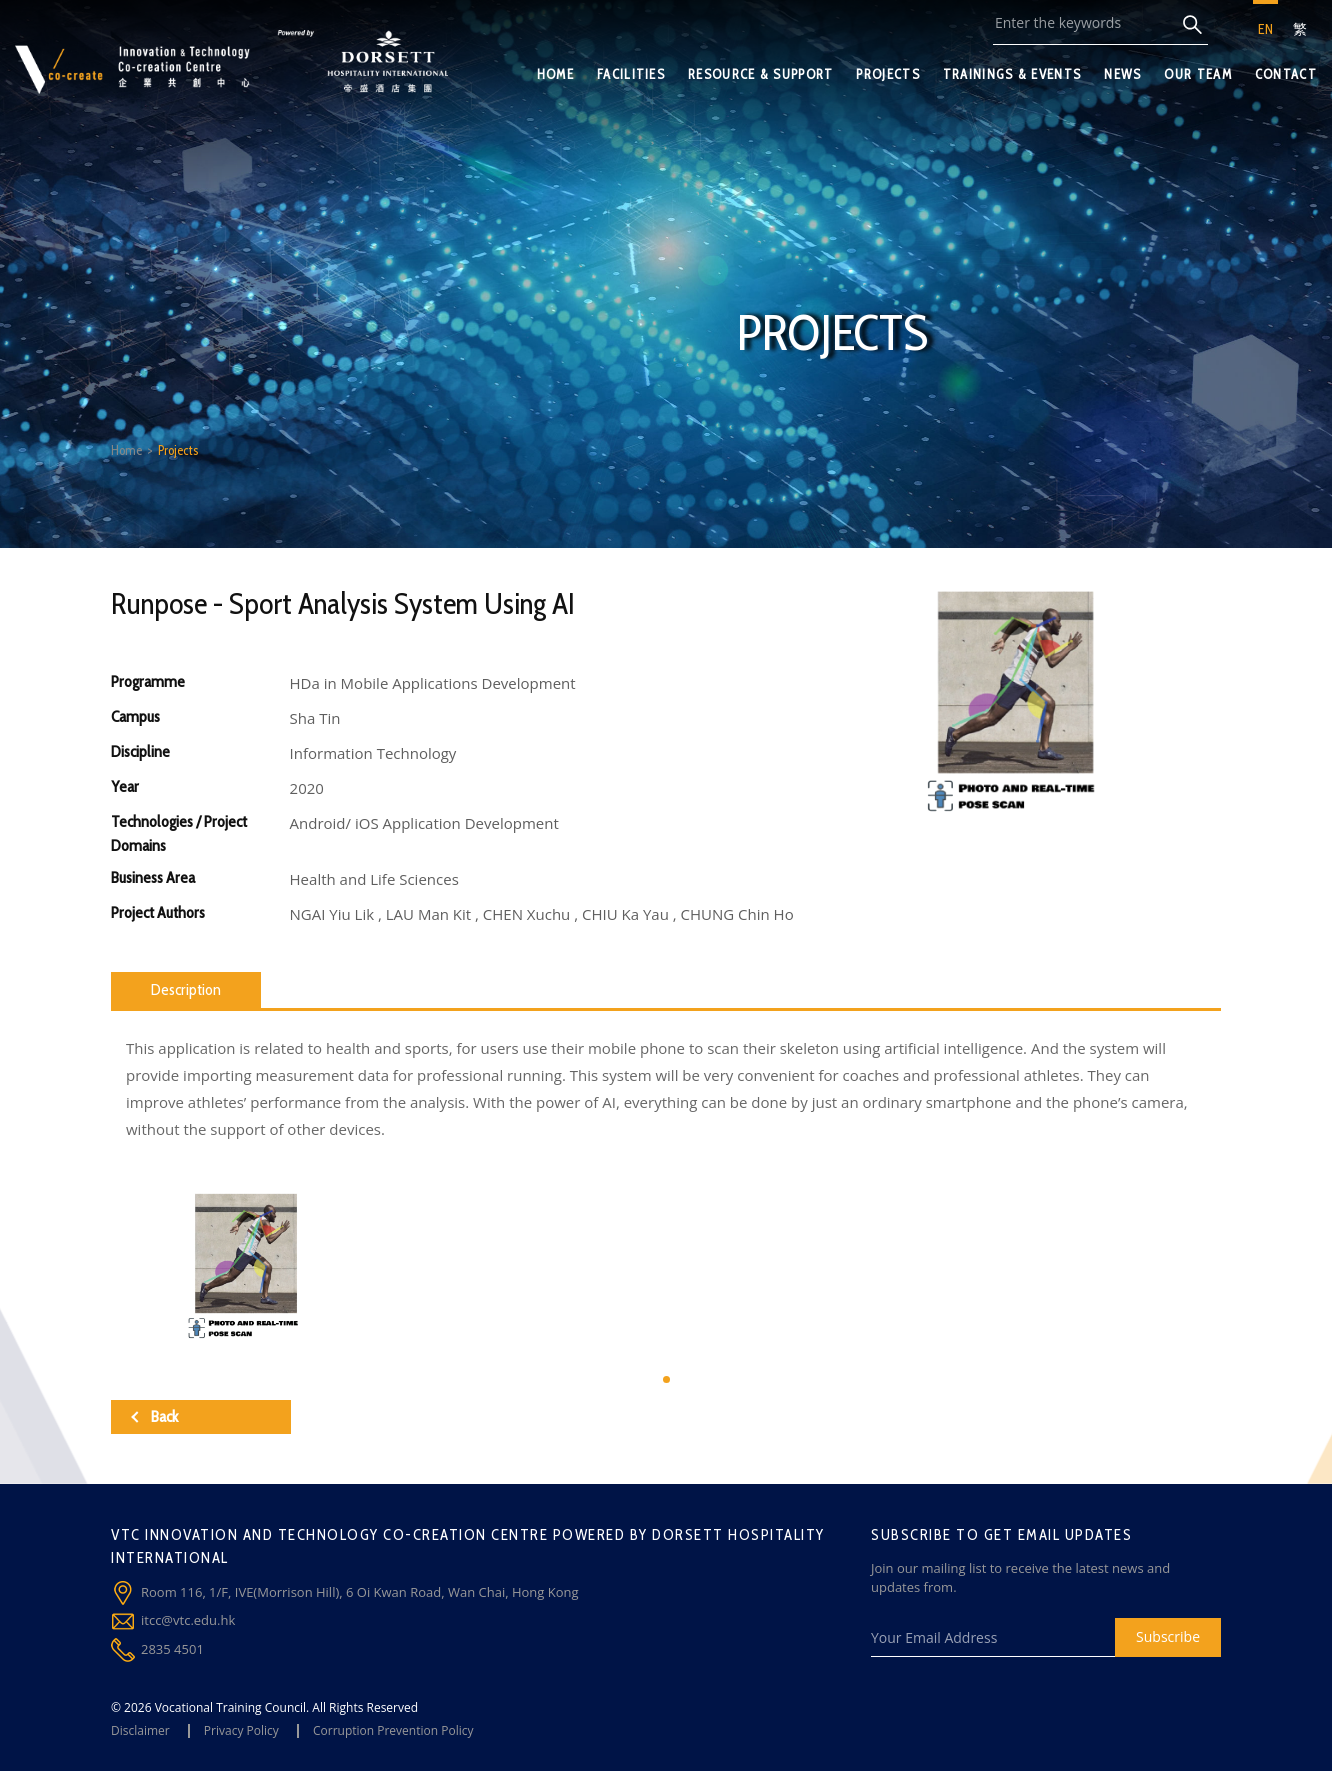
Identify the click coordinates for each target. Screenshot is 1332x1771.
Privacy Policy (241, 1730)
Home (126, 450)
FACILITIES (631, 74)
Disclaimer (140, 1730)
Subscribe (1168, 1636)
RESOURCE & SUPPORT (760, 74)
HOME (555, 74)
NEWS (1122, 74)
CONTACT (1286, 74)
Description (186, 989)
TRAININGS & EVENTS (1012, 74)
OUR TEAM (1197, 74)
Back (154, 1416)
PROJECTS (887, 74)
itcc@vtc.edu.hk (188, 1620)
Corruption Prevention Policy (393, 1730)
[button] (666, 1379)
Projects (178, 450)
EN (1265, 29)
